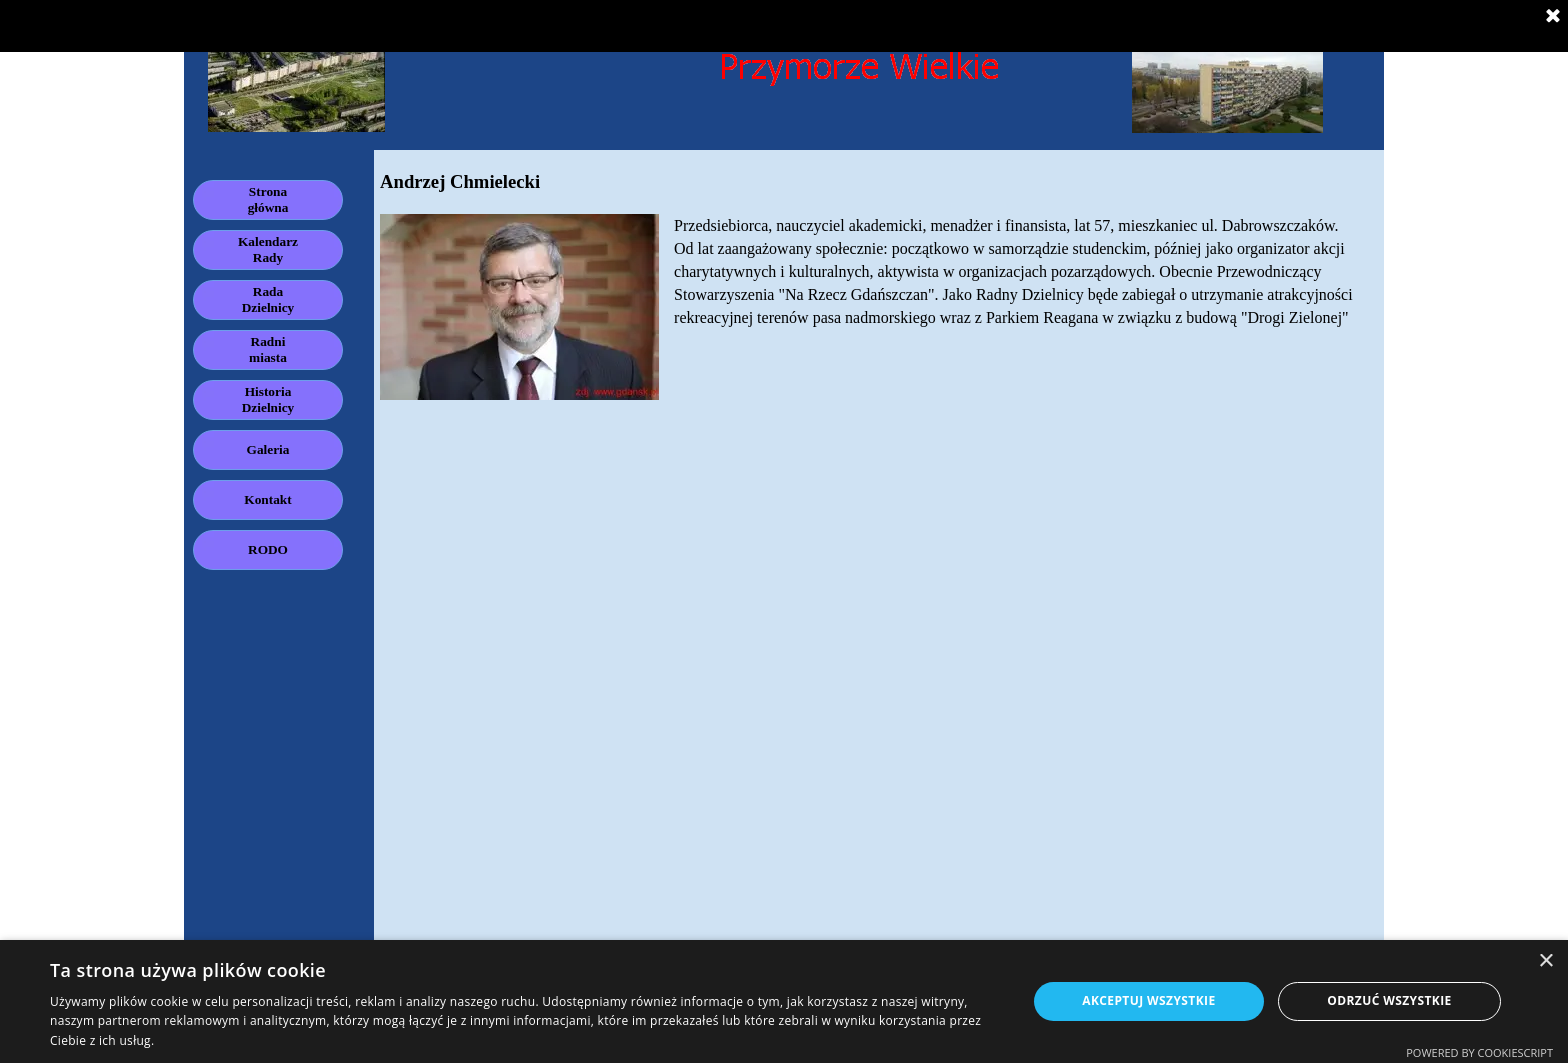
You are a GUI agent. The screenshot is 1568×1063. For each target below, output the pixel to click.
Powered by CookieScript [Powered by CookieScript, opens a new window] (1479, 1052)
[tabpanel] (879, 284)
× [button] (1545, 961)
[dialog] (784, 1001)
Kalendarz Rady (268, 249)
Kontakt (267, 499)
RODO (268, 549)
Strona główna (268, 199)
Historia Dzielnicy (268, 399)
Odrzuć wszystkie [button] (1389, 1000)
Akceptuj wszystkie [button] (1148, 1000)
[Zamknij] (1553, 17)
